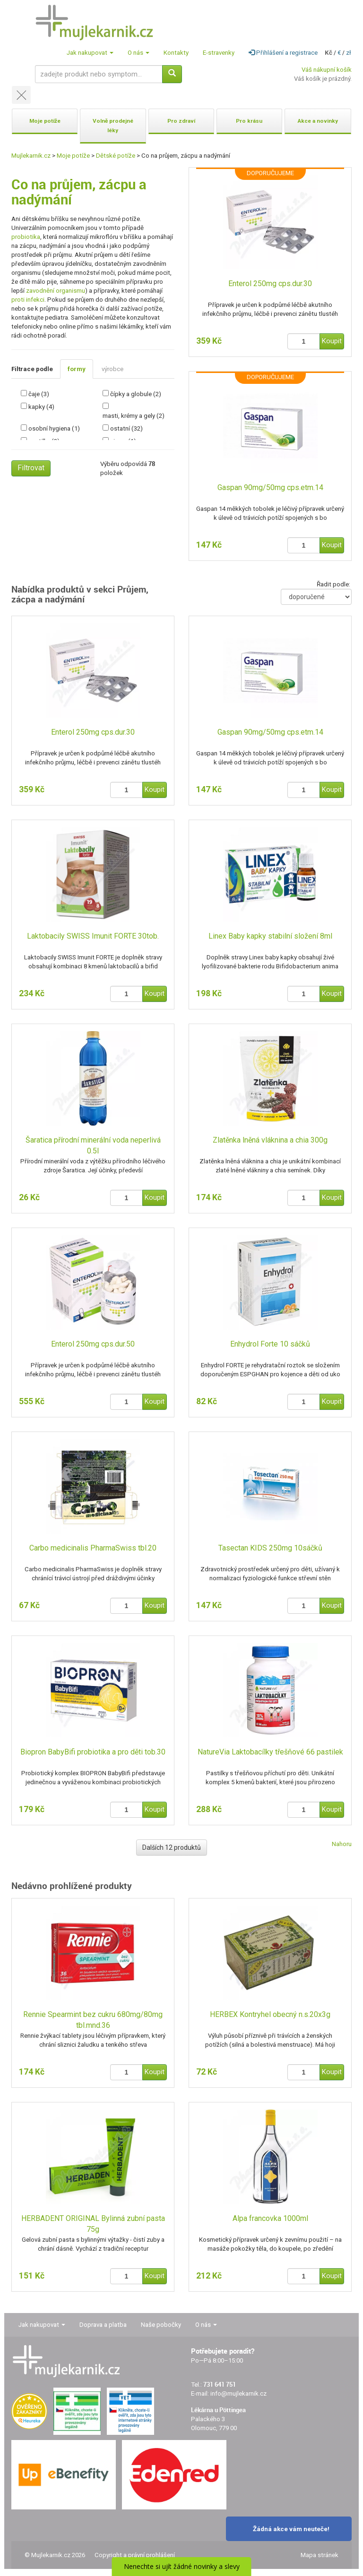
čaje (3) (38, 394)
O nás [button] (138, 52)
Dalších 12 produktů (171, 1847)
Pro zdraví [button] (181, 121)
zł (348, 52)
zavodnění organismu (55, 290)
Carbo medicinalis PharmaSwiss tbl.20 (92, 1547)
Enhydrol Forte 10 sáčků (270, 1343)
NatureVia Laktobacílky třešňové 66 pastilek (270, 1751)
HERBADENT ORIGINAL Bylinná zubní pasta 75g (93, 2224)
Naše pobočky (161, 2324)
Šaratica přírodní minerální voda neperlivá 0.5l (93, 1145)
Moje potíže (73, 155)
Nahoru (342, 1843)
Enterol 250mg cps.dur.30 (270, 283)
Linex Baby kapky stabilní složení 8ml (270, 936)
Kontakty (176, 52)
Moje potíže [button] (44, 121)
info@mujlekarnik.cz (238, 2393)
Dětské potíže (115, 155)
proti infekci (27, 299)
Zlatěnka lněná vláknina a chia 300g (270, 1139)
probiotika (25, 236)
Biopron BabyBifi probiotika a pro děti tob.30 (92, 1751)
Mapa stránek (319, 2555)
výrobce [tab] (112, 369)
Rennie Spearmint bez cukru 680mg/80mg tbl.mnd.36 (93, 2020)
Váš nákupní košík (327, 69)
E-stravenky (218, 52)
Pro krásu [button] (249, 121)
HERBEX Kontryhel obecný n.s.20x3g (270, 2014)
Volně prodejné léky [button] (113, 126)
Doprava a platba (103, 2324)
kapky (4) (41, 406)
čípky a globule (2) (135, 394)
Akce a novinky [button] (318, 121)
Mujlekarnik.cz (31, 155)
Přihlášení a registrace (283, 52)
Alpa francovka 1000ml (270, 2218)
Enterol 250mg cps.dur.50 (93, 1343)
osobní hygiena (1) (54, 428)
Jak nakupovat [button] (90, 52)
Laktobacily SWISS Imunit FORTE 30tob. (93, 936)
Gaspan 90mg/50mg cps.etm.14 (270, 487)
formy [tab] (77, 369)
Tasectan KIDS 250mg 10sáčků (270, 1547)
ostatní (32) (126, 428)
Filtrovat (30, 467)
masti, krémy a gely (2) (133, 415)
